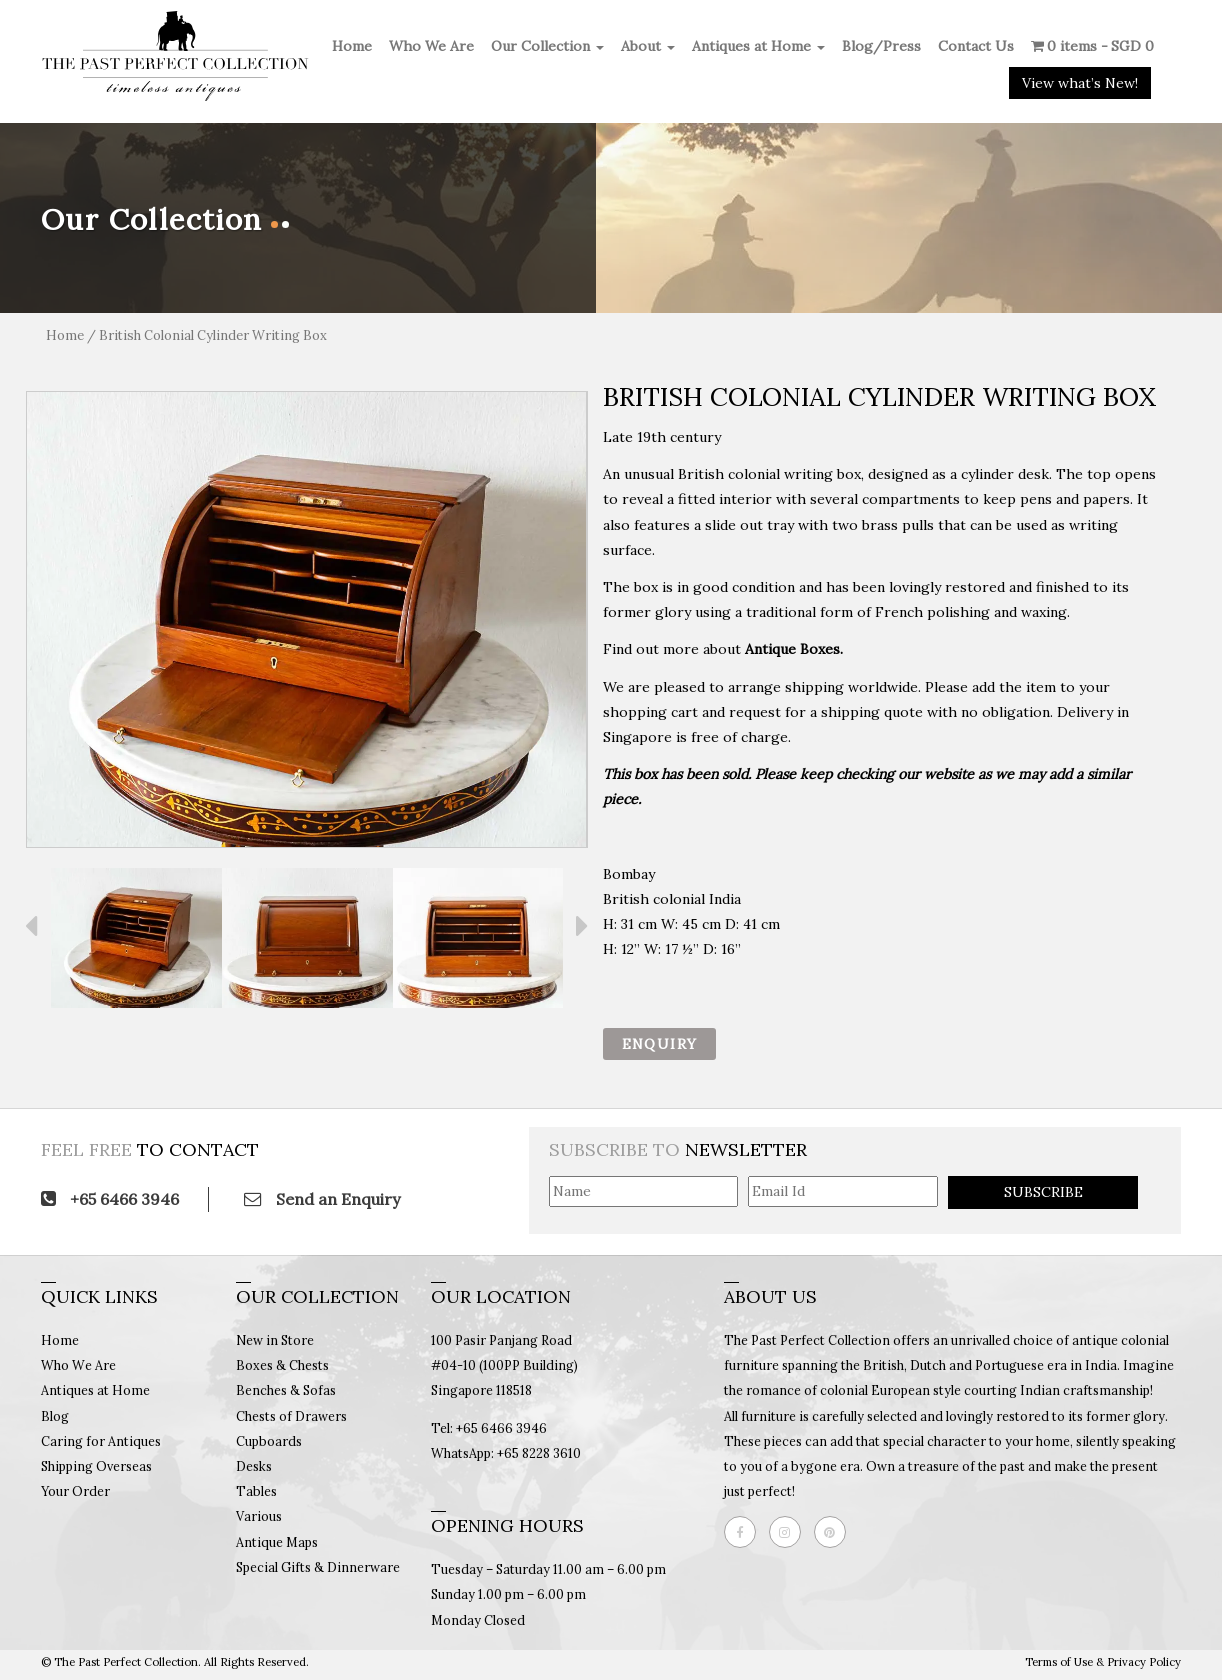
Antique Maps (277, 1542)
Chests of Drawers (291, 1416)
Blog (55, 1416)
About (648, 46)
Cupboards (269, 1441)
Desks (254, 1466)
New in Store (275, 1340)
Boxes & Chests (282, 1365)
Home (352, 46)
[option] (307, 619)
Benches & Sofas (286, 1390)
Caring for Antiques (101, 1441)
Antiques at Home (758, 46)
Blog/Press (881, 46)
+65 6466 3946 (110, 1199)
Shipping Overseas (96, 1466)
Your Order (75, 1491)
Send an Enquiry (322, 1199)
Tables (256, 1491)
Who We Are (431, 46)
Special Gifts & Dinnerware (318, 1567)
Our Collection (547, 46)
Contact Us (976, 46)
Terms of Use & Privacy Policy (1103, 1662)
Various (259, 1516)
